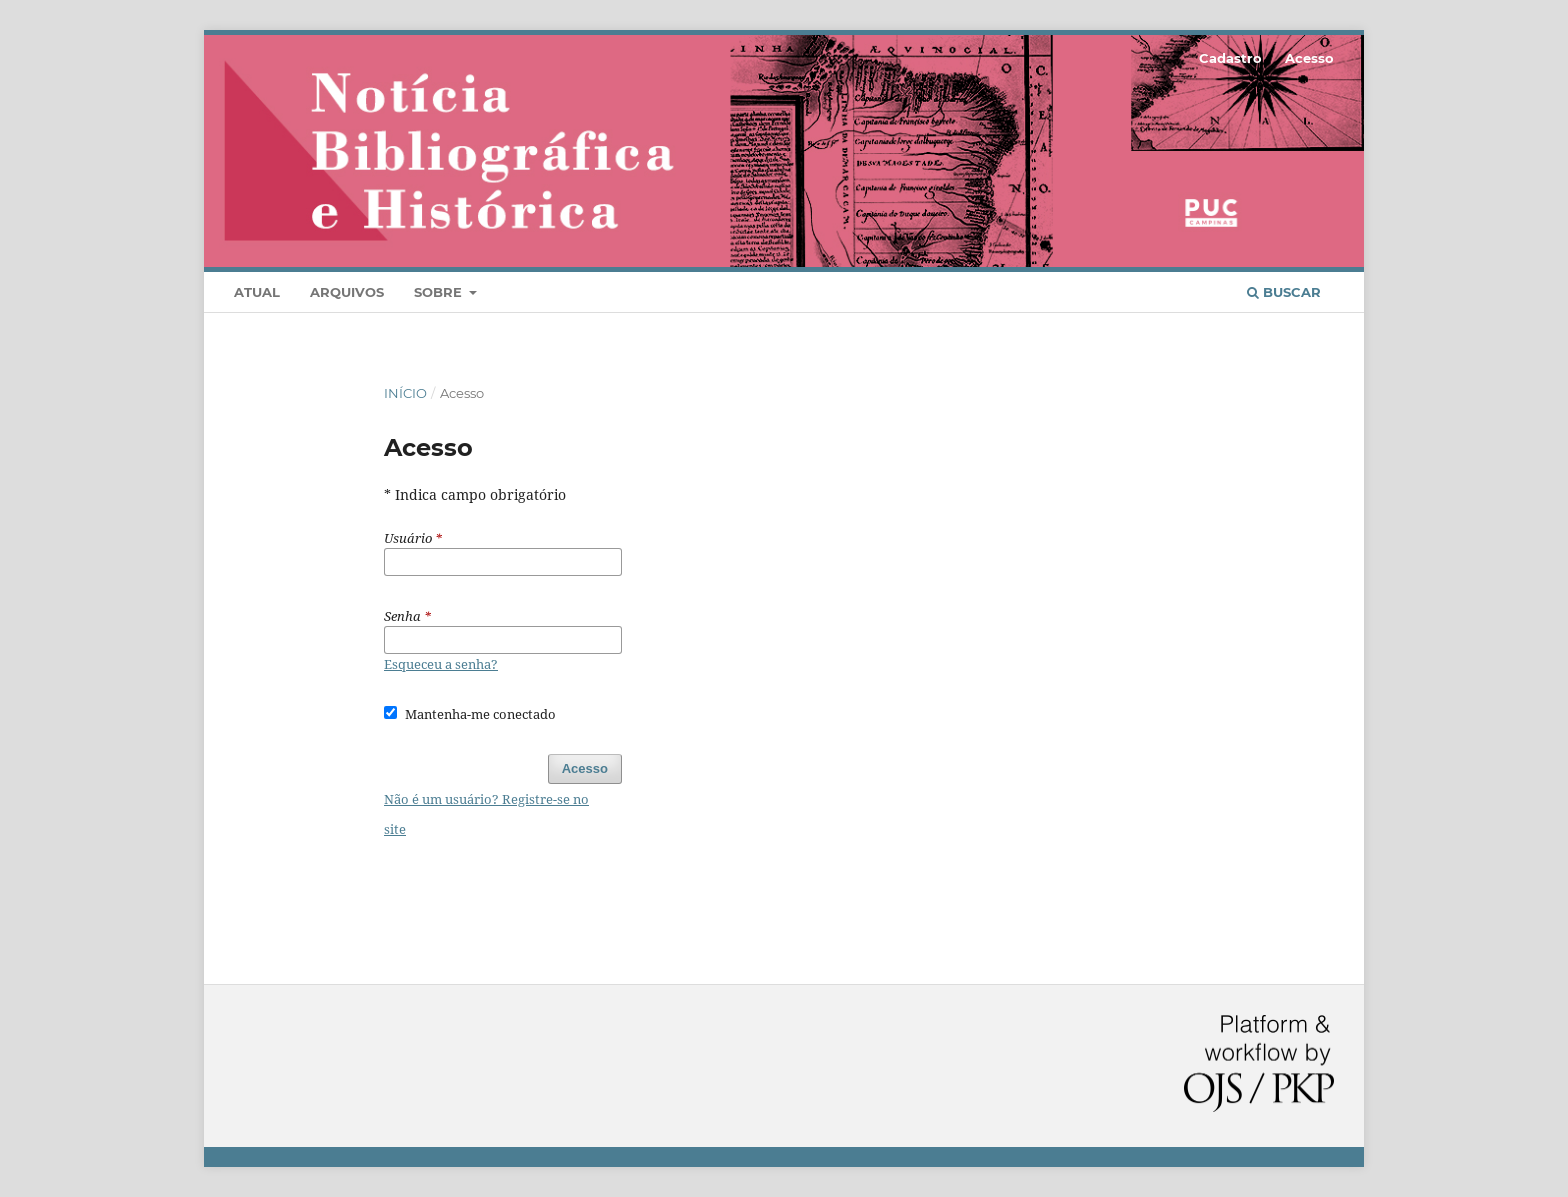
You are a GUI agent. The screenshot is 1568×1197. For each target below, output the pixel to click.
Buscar (1284, 292)
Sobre (440, 292)
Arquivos (347, 292)
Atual (257, 292)
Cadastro (1230, 58)
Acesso (1309, 58)
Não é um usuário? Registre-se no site (486, 814)
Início (405, 393)
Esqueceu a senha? (441, 664)
